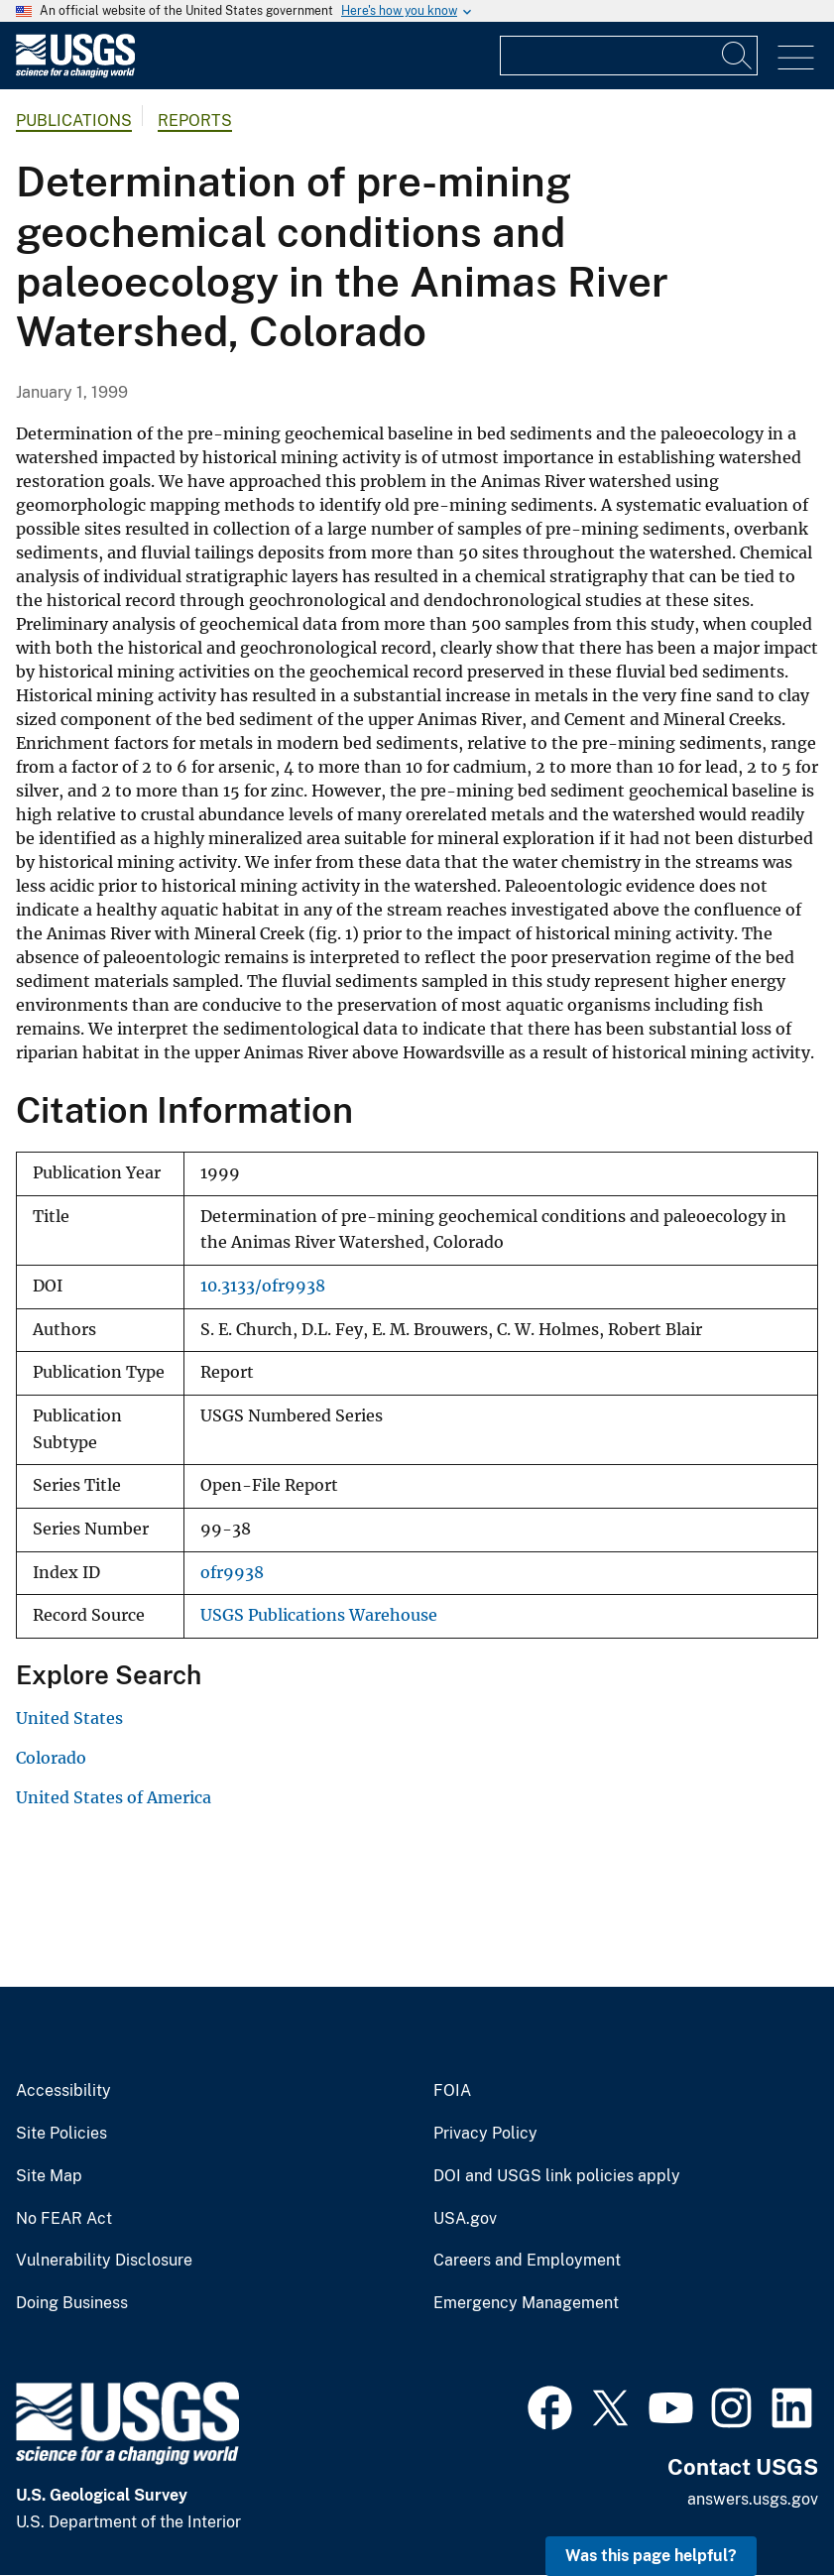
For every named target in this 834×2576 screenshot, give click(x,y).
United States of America (113, 1797)
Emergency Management (526, 2303)
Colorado (51, 1758)
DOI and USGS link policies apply (556, 2176)
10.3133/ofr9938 (262, 1286)
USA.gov (465, 2219)
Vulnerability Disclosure (104, 2260)
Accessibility (63, 2091)
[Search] (738, 55)
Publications (74, 120)
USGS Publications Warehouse (318, 1615)
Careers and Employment (527, 2260)
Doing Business (72, 2303)
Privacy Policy (485, 2134)
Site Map (49, 2176)
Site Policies (61, 2134)
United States (69, 1718)
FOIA (452, 2091)
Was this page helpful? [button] (651, 2555)
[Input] (629, 55)
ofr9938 (232, 1572)
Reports (195, 120)
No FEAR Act (64, 2219)
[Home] (75, 72)
